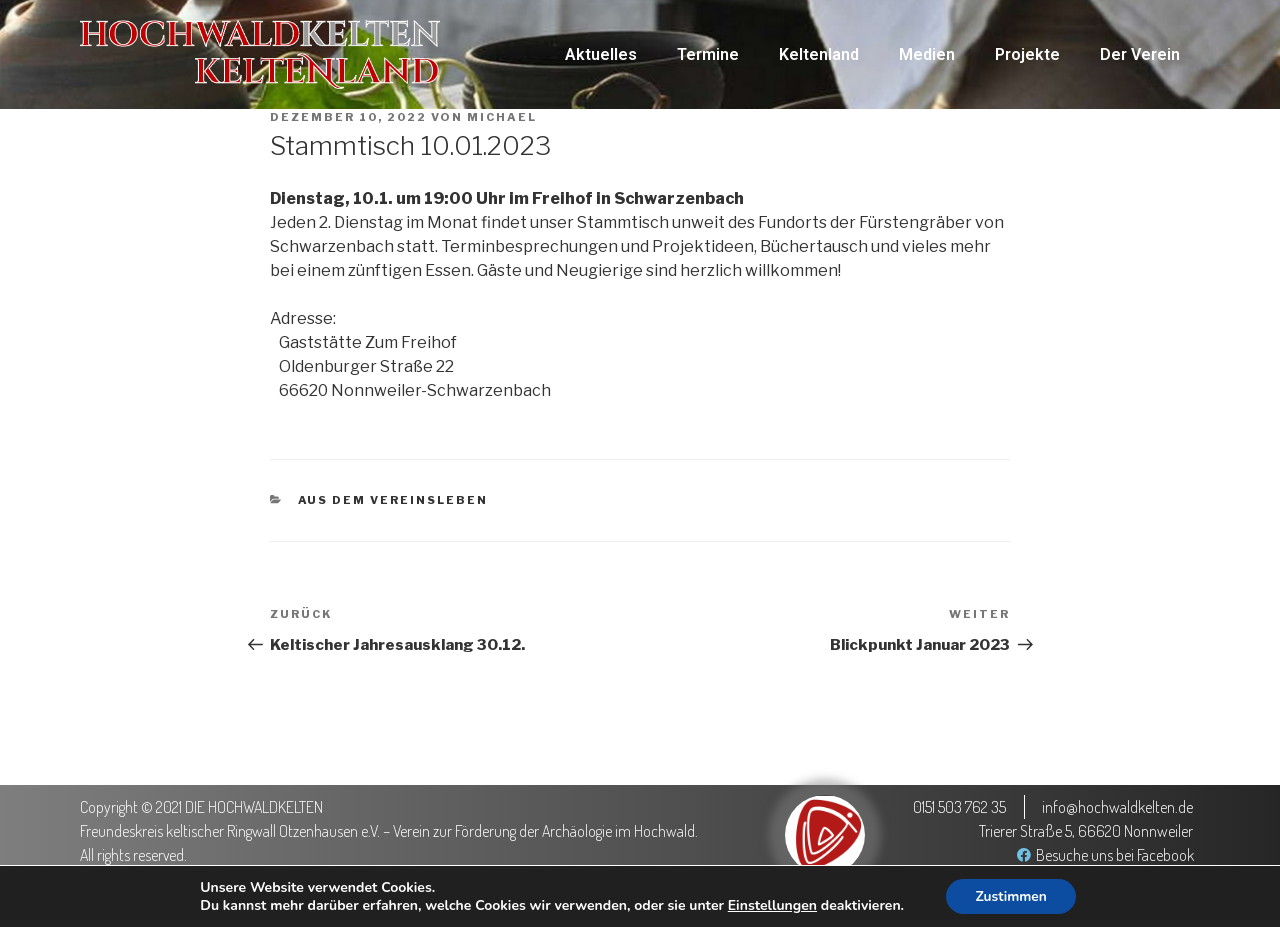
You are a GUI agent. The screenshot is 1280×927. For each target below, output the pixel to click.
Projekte (1027, 54)
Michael (502, 117)
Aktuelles (601, 54)
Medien (927, 54)
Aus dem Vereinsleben (393, 500)
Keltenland (819, 54)
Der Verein (1140, 54)
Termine (708, 54)
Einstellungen (770, 905)
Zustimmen (1011, 895)
